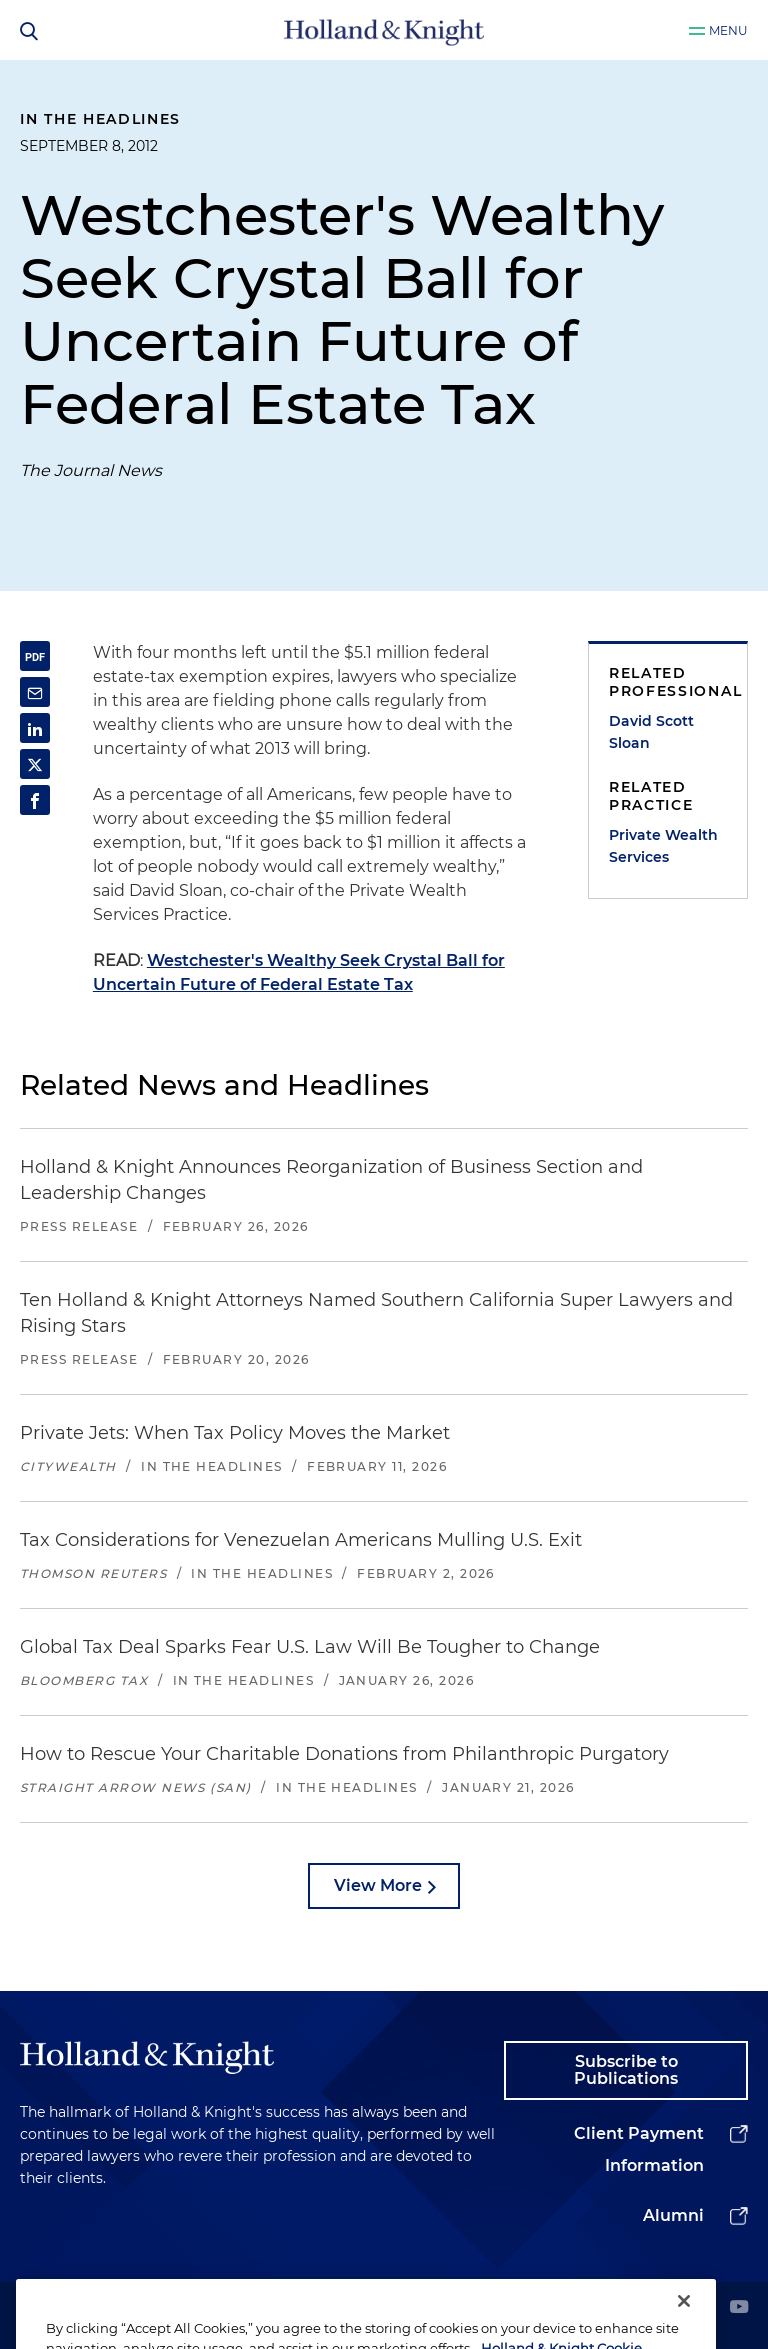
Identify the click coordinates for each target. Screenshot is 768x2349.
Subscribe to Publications (626, 2070)
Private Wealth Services (663, 846)
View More (378, 1885)
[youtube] (739, 2308)
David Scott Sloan (651, 732)
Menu (728, 30)
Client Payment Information (639, 2149)
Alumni (673, 2215)
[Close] (684, 2323)
